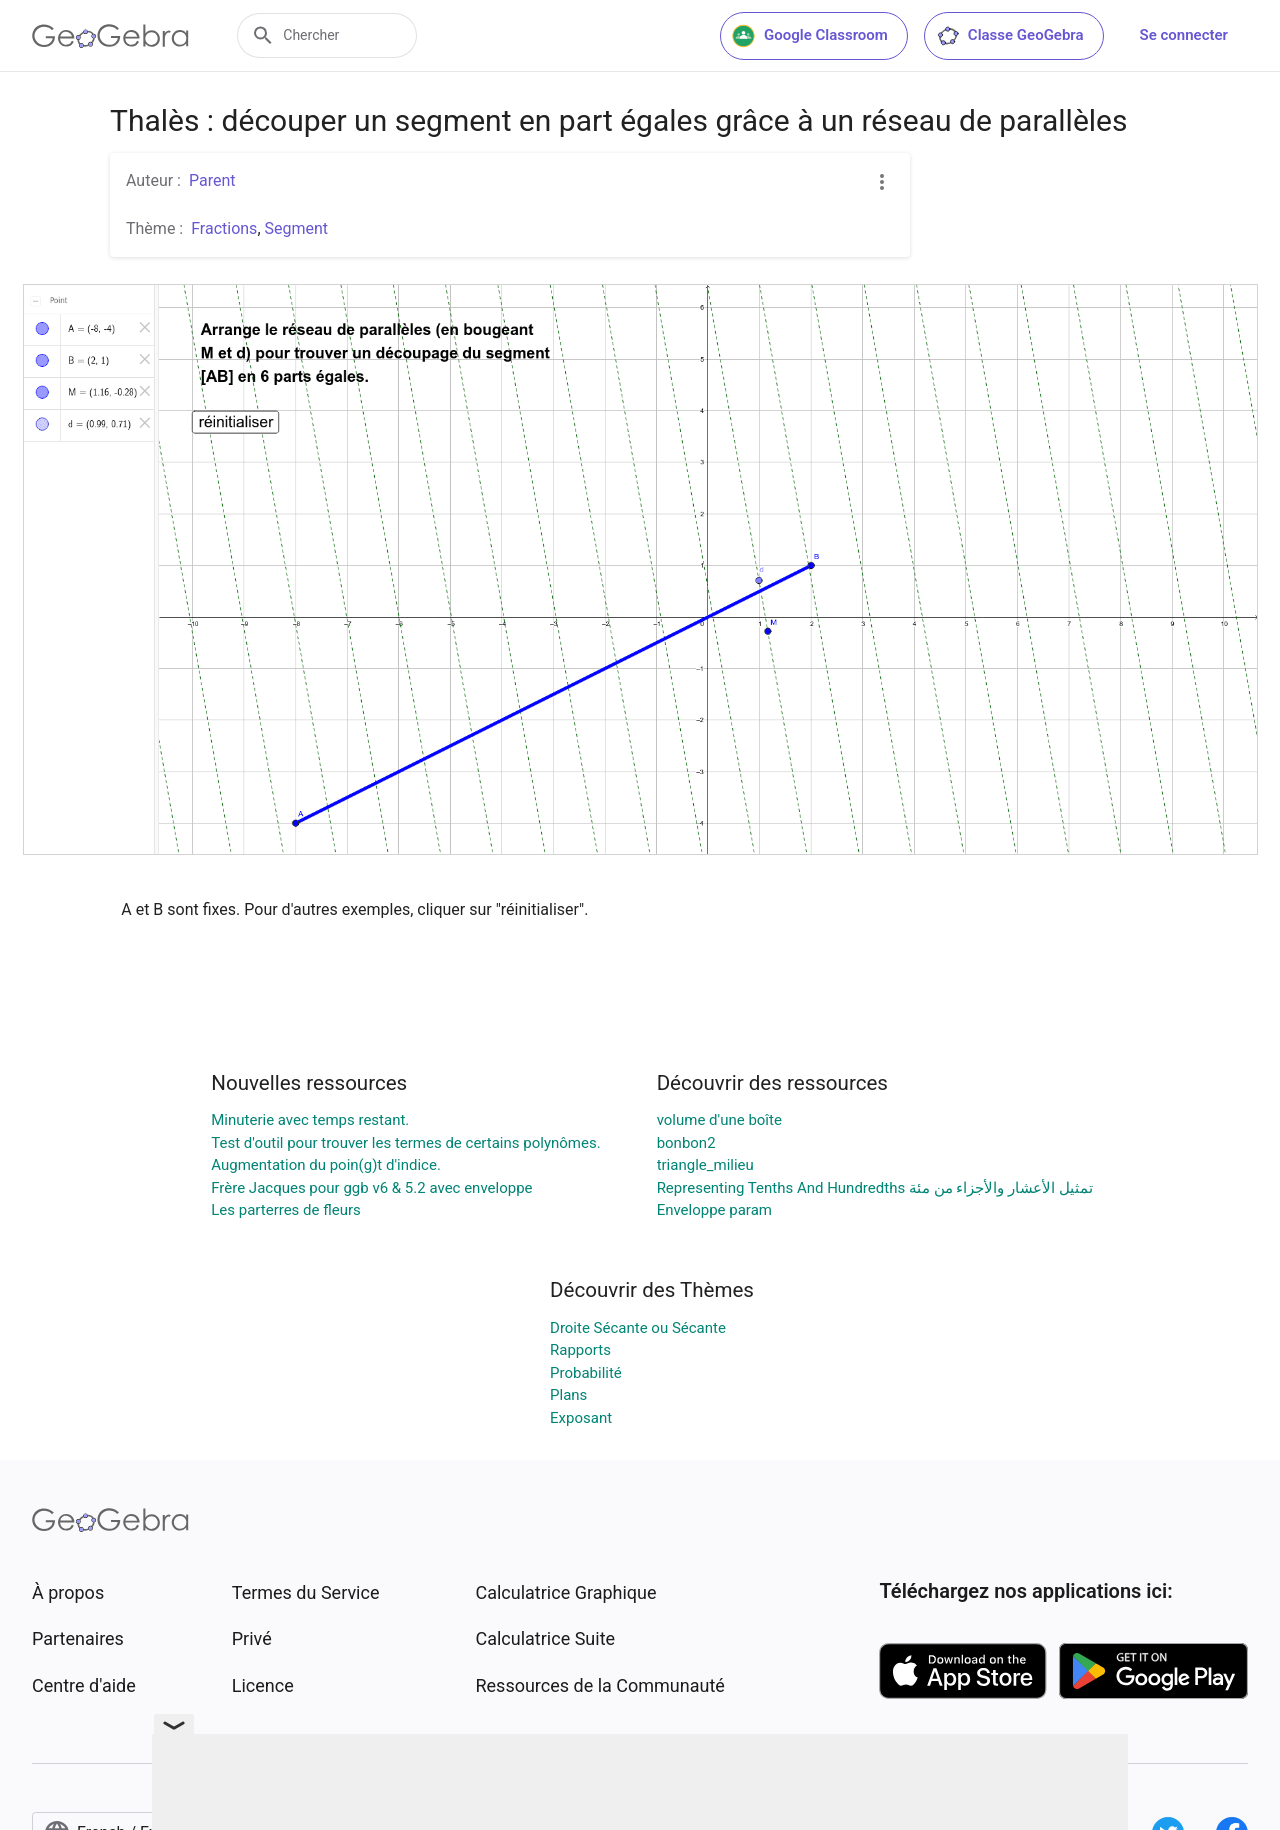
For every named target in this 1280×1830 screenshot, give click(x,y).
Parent (212, 180)
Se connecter (1184, 35)
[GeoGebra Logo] (110, 36)
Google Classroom (810, 36)
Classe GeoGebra (1010, 36)
